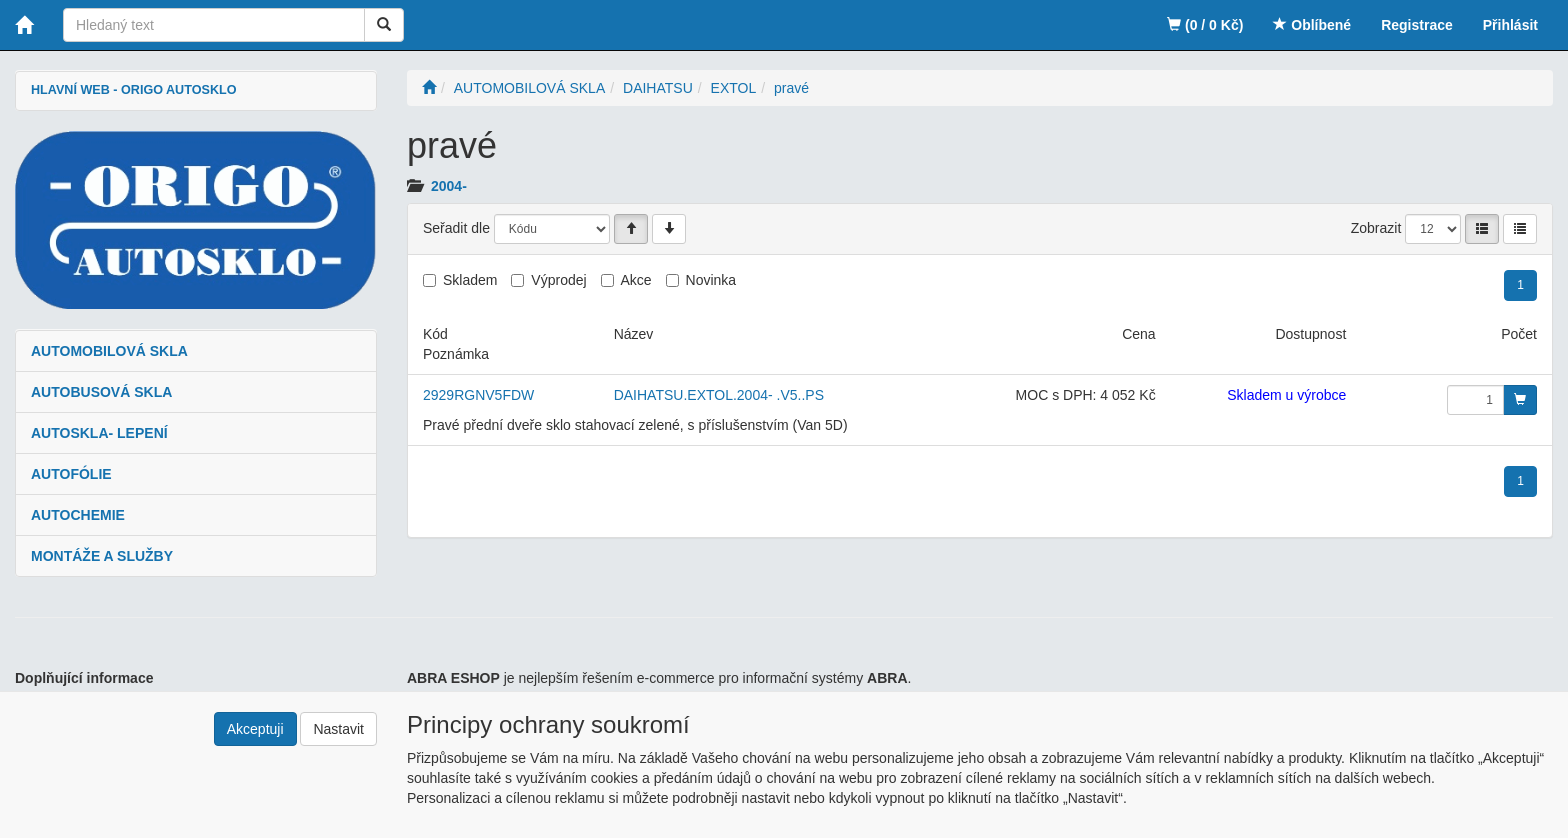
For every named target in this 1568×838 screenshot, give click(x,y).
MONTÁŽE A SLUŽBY (102, 556)
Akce (636, 280)
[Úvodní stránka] (429, 88)
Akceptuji (255, 729)
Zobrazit (1376, 228)
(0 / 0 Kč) (1205, 25)
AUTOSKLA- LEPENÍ (99, 433)
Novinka (711, 280)
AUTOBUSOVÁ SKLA (101, 392)
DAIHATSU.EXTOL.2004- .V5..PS (719, 395)
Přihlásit (1510, 25)
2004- (449, 186)
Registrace (1417, 25)
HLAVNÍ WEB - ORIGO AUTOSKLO (133, 90)
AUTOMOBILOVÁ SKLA (109, 351)
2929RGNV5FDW (478, 395)
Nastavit (338, 729)
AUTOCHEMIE (78, 515)
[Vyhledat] (384, 25)
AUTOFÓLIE (71, 474)
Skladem (470, 280)
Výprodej (558, 280)
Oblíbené (1312, 25)
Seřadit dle (456, 228)
